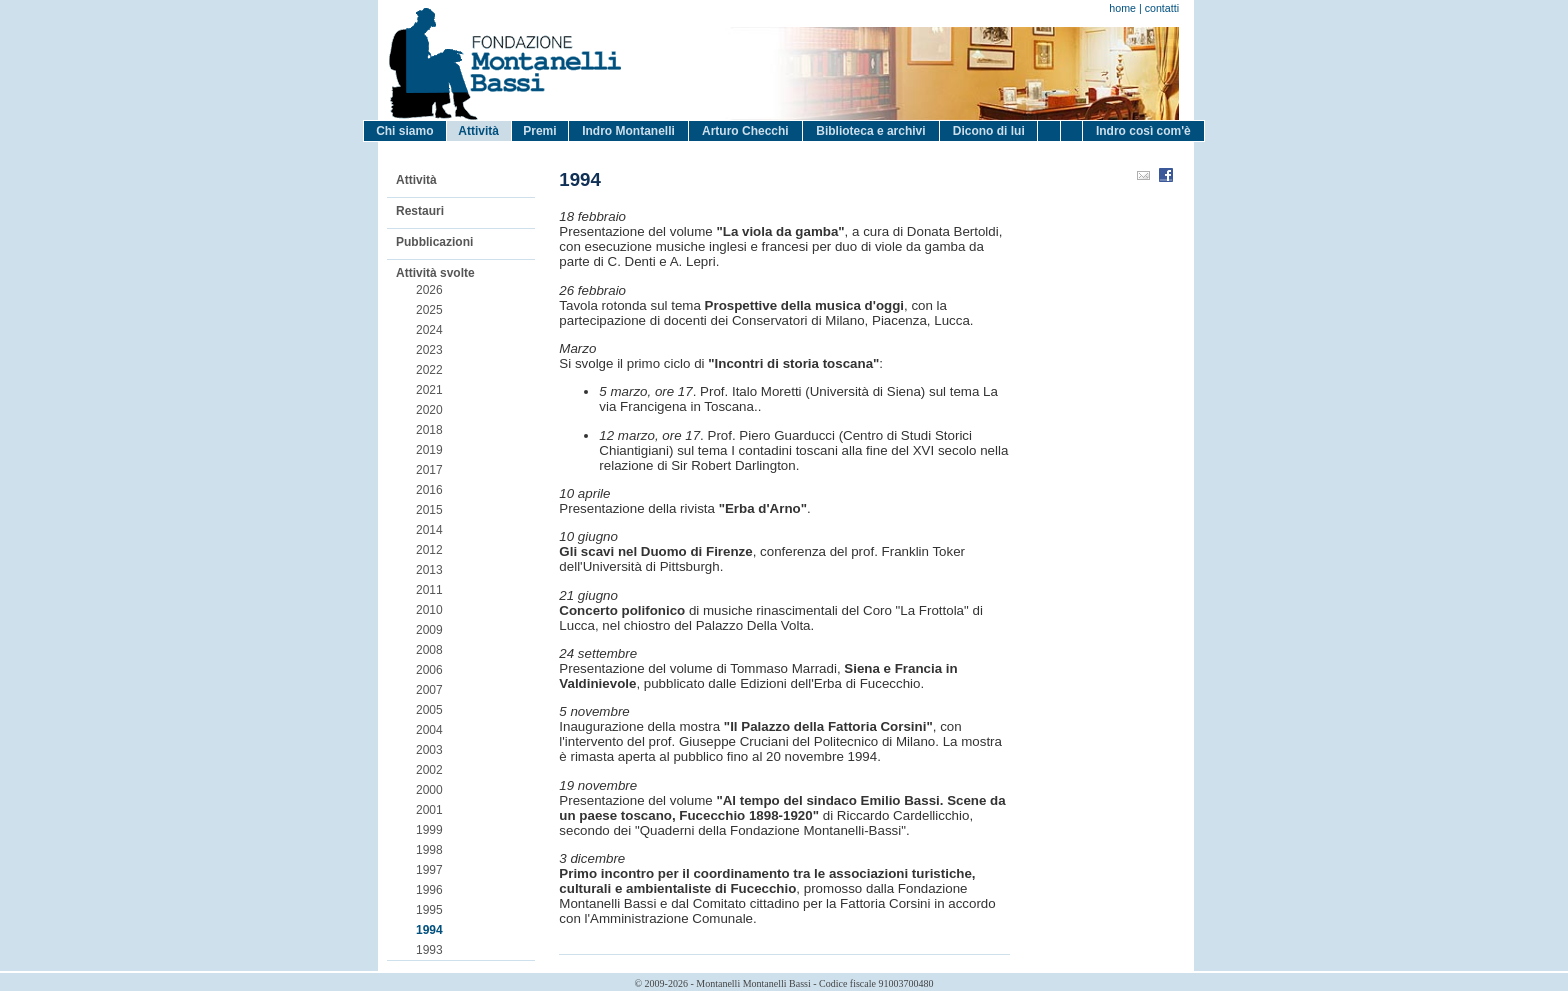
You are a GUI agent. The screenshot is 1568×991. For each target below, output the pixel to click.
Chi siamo (404, 131)
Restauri (420, 211)
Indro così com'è (1143, 131)
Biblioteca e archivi (870, 131)
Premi (539, 131)
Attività (478, 131)
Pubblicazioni (434, 242)
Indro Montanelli (628, 131)
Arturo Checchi (745, 131)
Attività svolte (435, 273)
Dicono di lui (989, 131)
